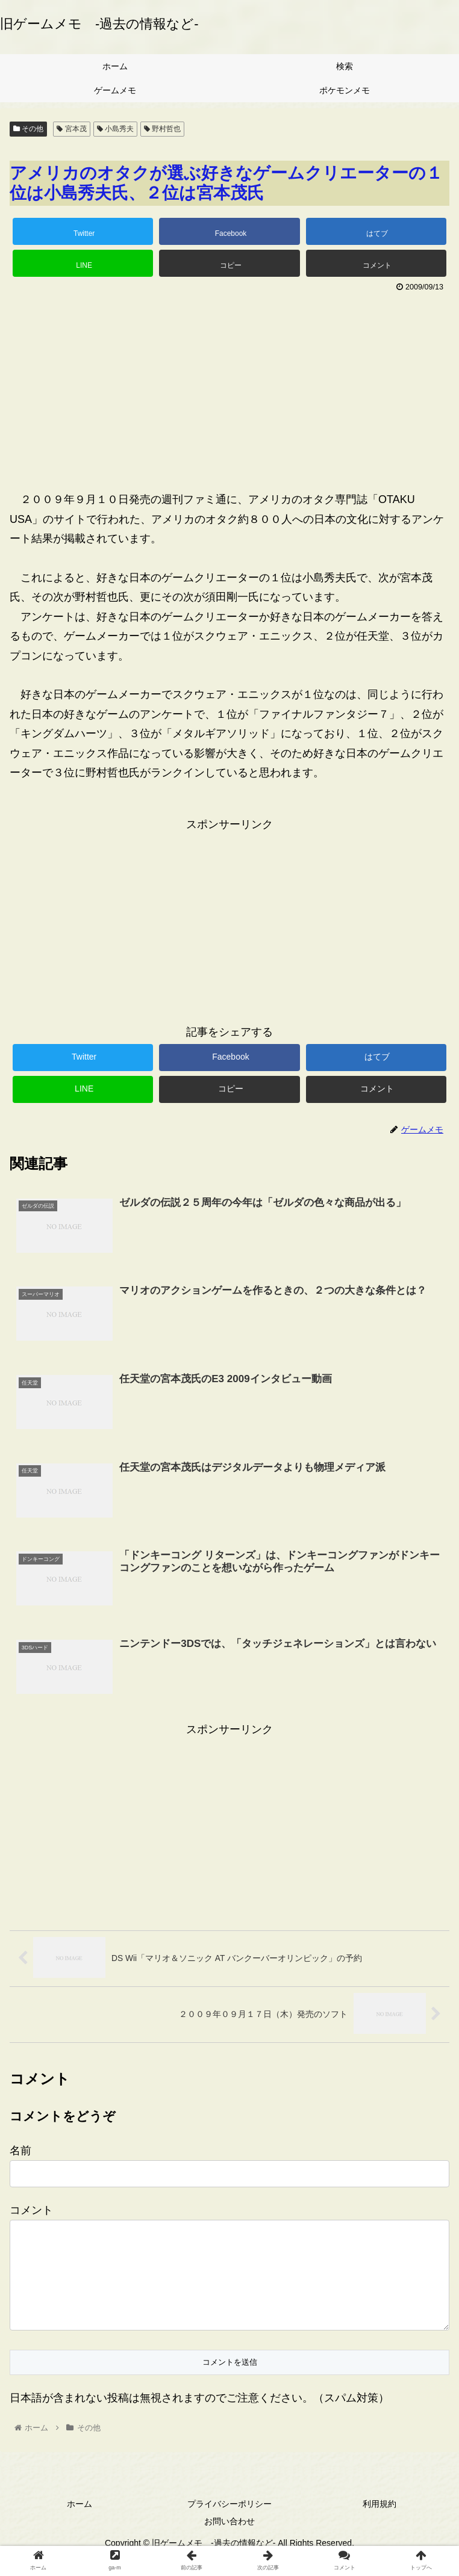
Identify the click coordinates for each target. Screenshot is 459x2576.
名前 (20, 2152)
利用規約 (379, 2524)
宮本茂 (71, 129)
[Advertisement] (229, 386)
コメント (31, 2211)
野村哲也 (162, 129)
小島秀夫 (115, 129)
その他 (28, 129)
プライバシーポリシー (229, 2524)
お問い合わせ (229, 2542)
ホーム (79, 2524)
